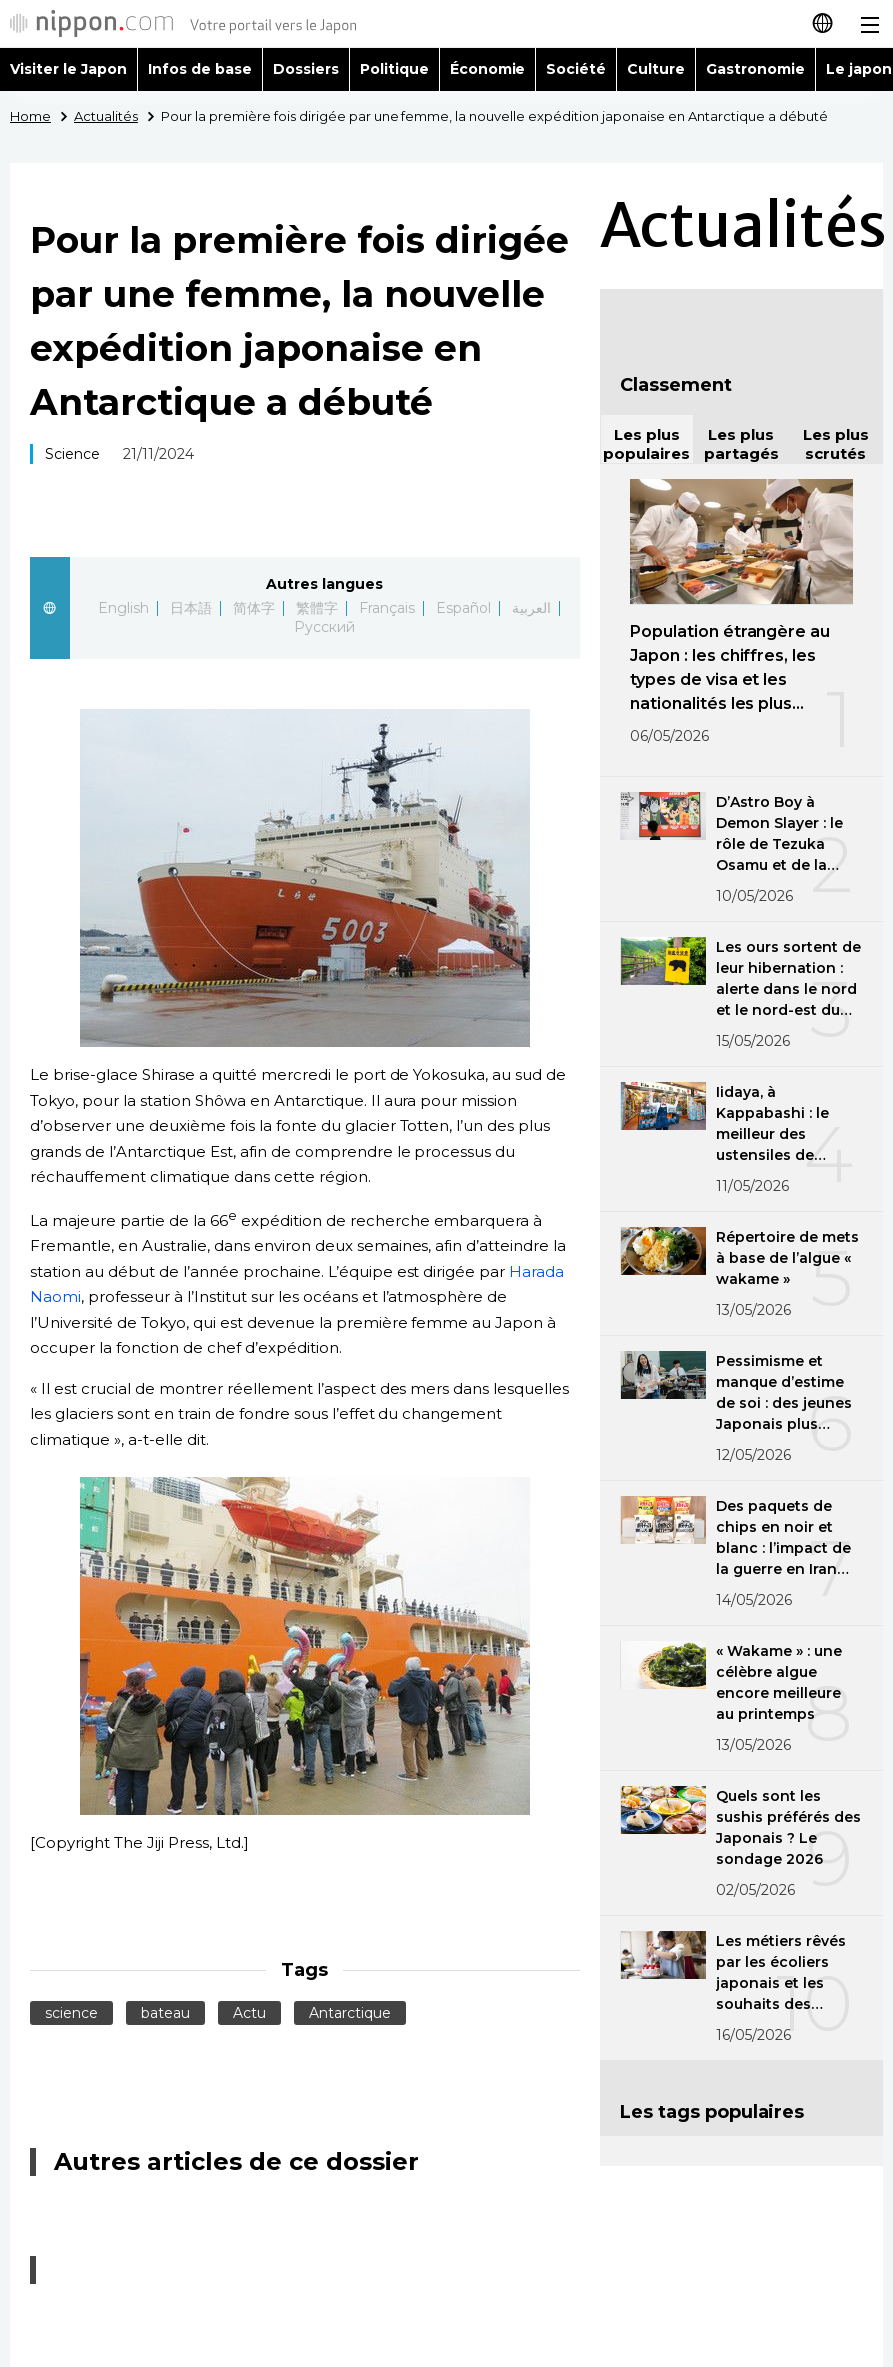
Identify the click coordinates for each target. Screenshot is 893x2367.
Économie (488, 69)
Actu (249, 2013)
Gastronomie (755, 69)
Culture (656, 69)
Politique (394, 69)
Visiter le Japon (68, 69)
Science (72, 454)
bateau (165, 2013)
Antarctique (350, 2013)
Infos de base (200, 69)
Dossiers (306, 69)
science (71, 2013)
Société (576, 69)
